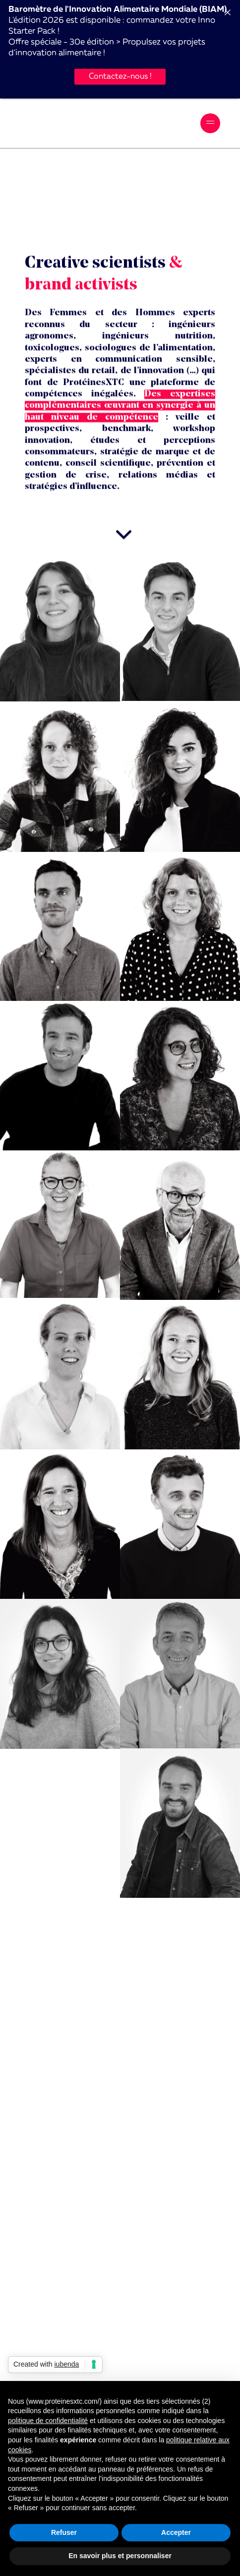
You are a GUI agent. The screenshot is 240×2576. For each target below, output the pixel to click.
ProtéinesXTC (62, 123)
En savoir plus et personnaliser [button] (120, 2556)
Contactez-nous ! (120, 77)
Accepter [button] (176, 2532)
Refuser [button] (64, 2532)
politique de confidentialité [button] (48, 2421)
